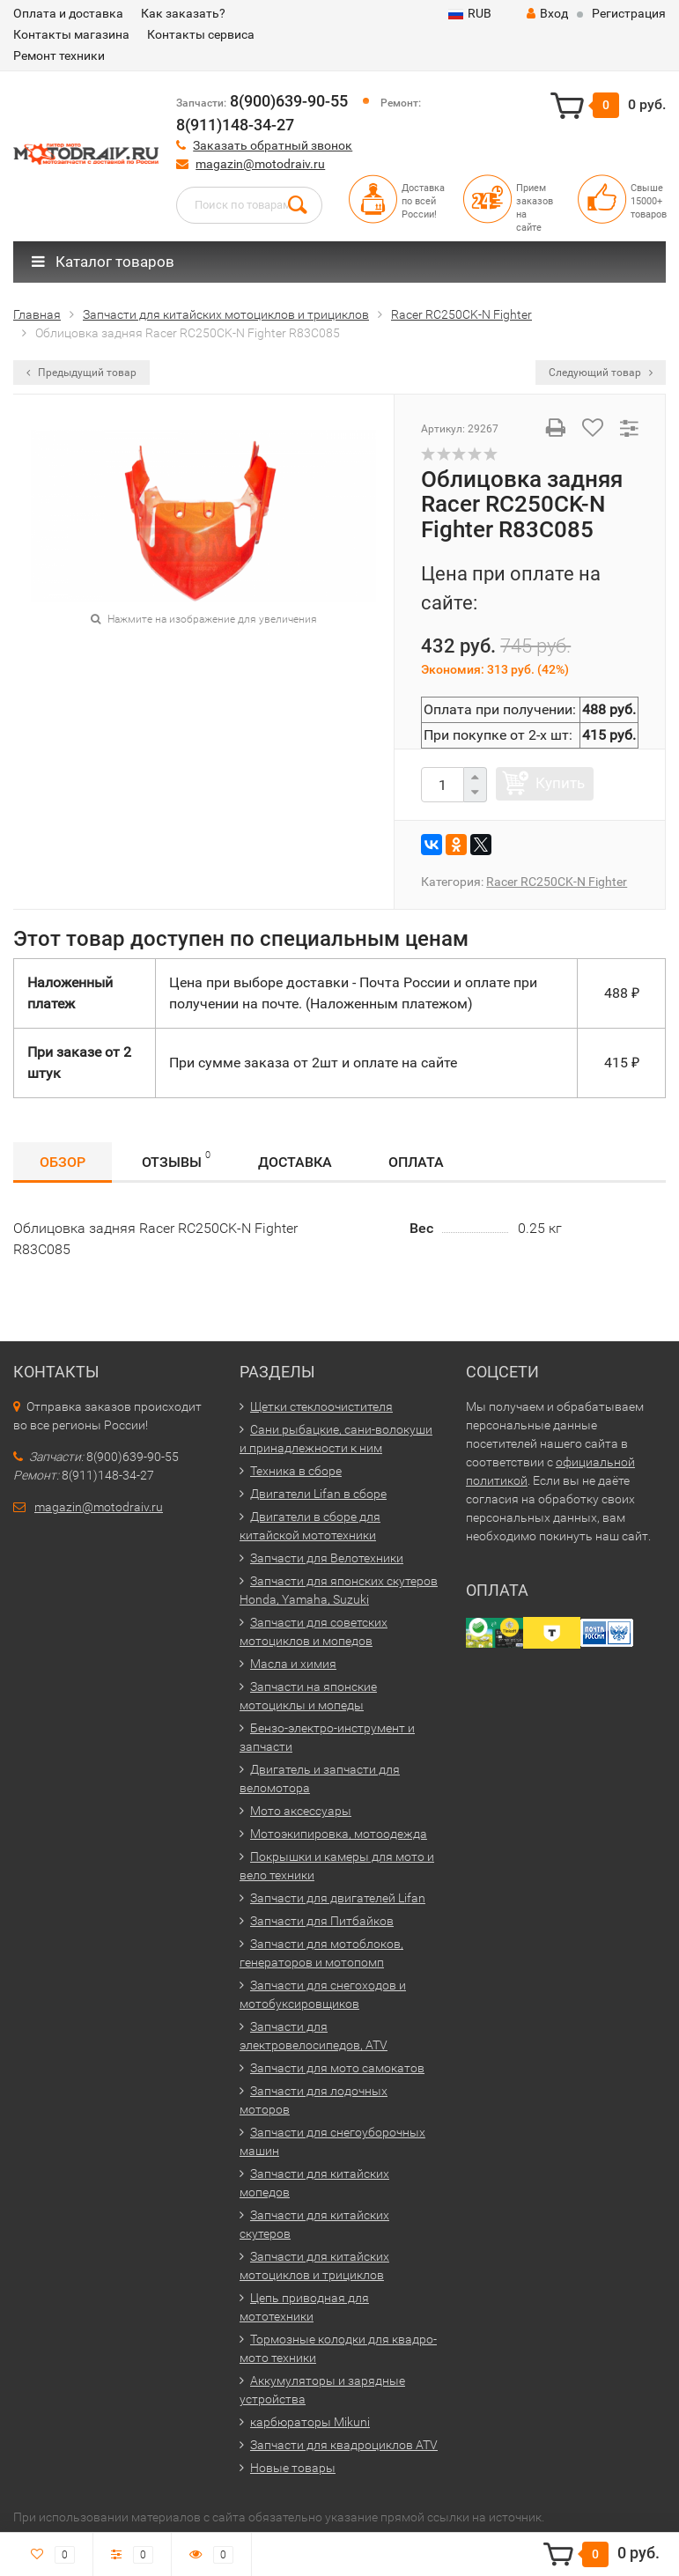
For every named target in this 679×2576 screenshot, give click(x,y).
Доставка (295, 1162)
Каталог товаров (103, 261)
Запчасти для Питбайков (322, 1921)
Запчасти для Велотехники (326, 1558)
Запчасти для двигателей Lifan (337, 1898)
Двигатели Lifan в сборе (318, 1494)
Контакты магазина (71, 34)
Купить (560, 783)
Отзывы (176, 1159)
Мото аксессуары (300, 1811)
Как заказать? (183, 13)
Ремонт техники (59, 55)
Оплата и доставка (68, 13)
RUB (469, 13)
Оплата (416, 1162)
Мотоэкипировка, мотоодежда (338, 1834)
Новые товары (293, 2468)
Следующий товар (601, 372)
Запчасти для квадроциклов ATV (344, 2445)
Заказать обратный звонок (272, 145)
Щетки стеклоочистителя (321, 1406)
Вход (547, 13)
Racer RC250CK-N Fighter (556, 882)
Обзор (62, 1162)
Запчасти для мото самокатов (337, 2068)
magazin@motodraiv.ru (260, 164)
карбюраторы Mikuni (310, 2422)
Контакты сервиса (201, 34)
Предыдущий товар (81, 372)
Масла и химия (293, 1664)
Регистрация (629, 13)
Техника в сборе (296, 1471)
